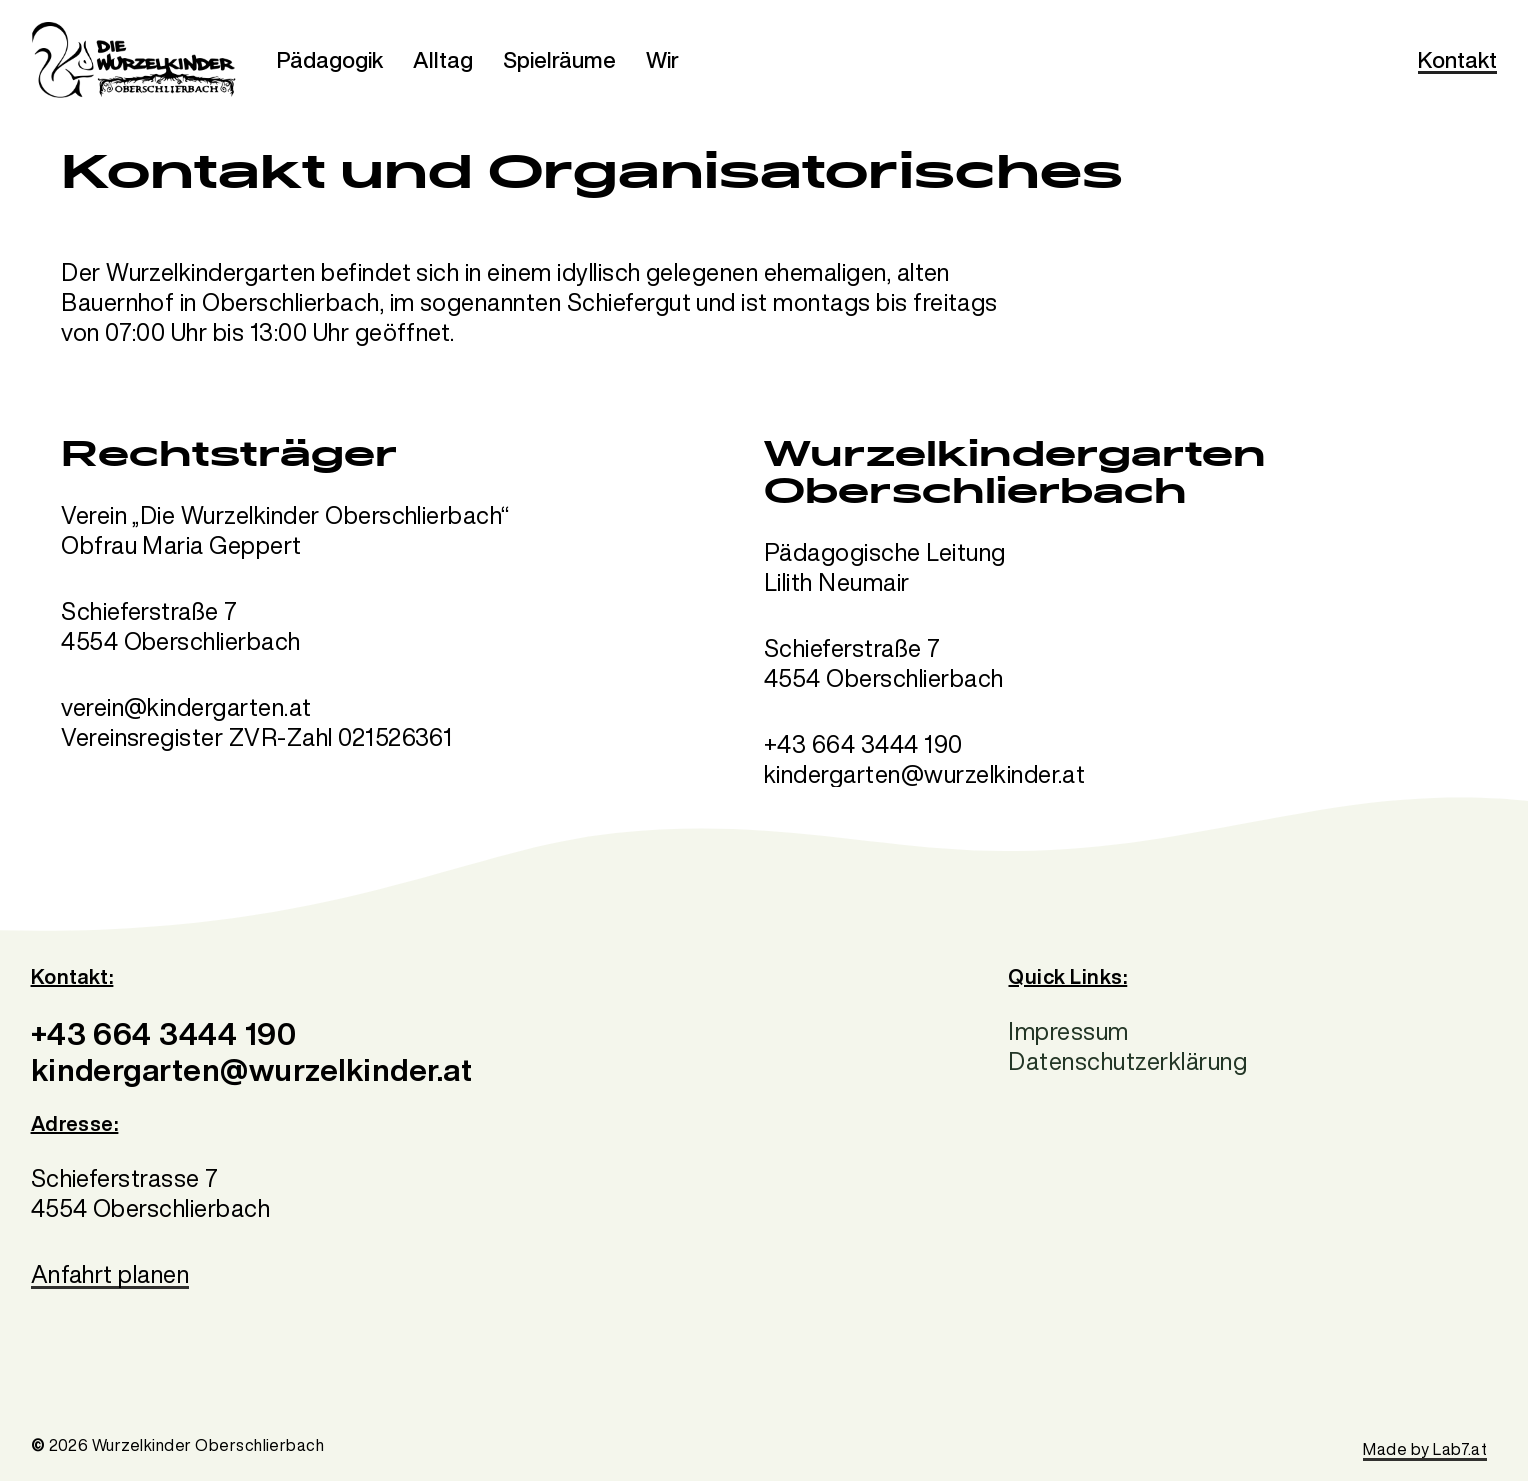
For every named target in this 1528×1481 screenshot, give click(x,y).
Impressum (1068, 1031)
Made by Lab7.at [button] (1425, 1449)
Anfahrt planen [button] (110, 1274)
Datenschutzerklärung (1127, 1061)
